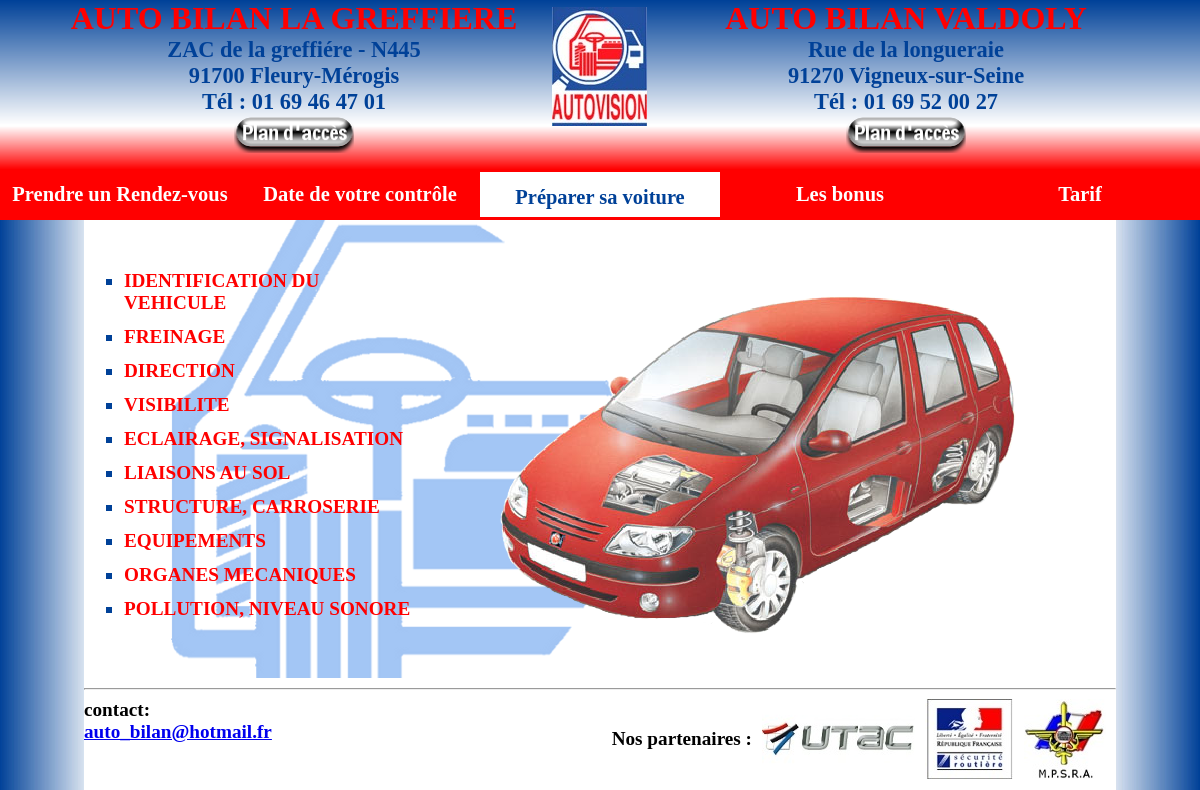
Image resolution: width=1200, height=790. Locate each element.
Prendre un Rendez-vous (119, 194)
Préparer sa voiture (599, 197)
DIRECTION (179, 370)
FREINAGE (174, 336)
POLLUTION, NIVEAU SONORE (267, 608)
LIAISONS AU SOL (207, 472)
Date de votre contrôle (359, 194)
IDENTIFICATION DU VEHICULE (221, 291)
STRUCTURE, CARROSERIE (252, 506)
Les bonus (840, 194)
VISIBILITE (177, 404)
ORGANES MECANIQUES (240, 574)
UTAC (838, 739)
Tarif (1080, 194)
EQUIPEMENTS (195, 540)
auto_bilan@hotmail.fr (178, 731)
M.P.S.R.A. (1065, 739)
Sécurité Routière (969, 739)
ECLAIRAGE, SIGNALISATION (263, 438)
